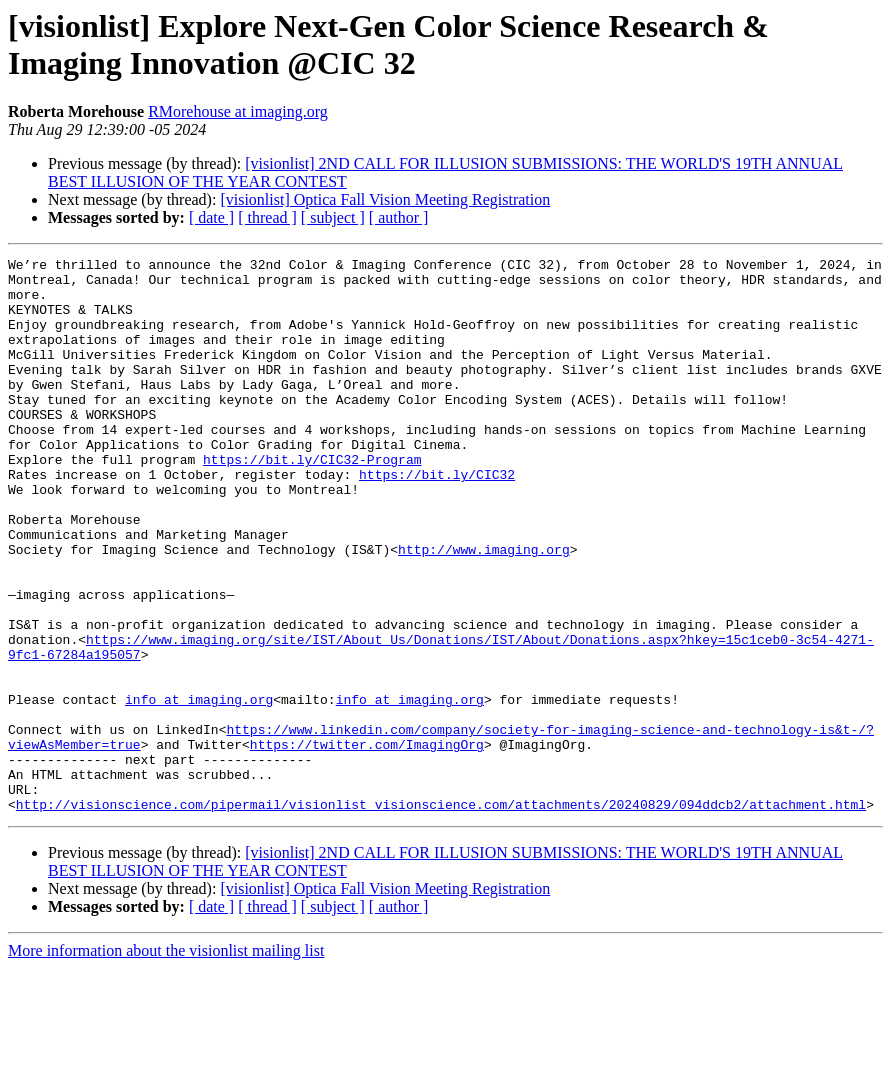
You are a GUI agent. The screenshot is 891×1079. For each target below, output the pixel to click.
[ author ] (399, 217)
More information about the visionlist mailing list (166, 1061)
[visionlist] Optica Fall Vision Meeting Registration (385, 199)
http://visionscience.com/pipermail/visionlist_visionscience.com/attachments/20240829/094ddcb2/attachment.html (441, 915)
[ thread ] (267, 217)
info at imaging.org (199, 789)
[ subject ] (333, 217)
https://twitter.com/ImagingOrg (367, 843)
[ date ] (211, 217)
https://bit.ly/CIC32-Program (312, 501)
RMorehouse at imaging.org (238, 111)
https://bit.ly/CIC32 (437, 519)
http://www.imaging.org (484, 609)
